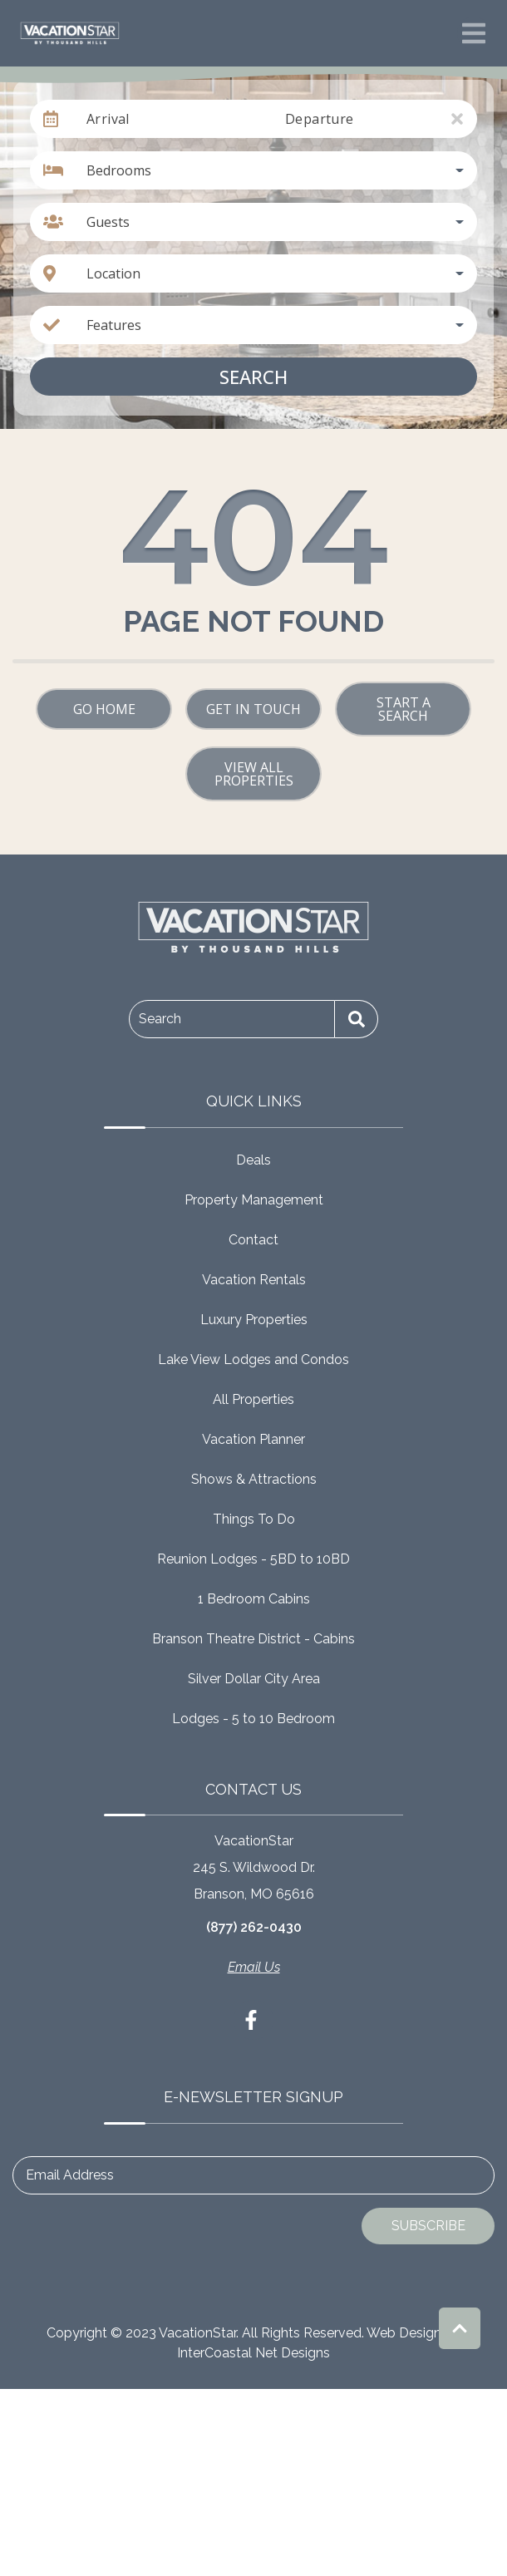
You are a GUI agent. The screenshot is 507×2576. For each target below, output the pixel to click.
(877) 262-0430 (254, 1927)
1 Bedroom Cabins (254, 1599)
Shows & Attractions (254, 1479)
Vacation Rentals (254, 1280)
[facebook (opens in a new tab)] (253, 2020)
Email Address (70, 2175)
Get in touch (253, 709)
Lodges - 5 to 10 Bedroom (253, 1718)
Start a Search (404, 709)
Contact (253, 1240)
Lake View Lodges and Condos (253, 1359)
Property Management (254, 1200)
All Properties (253, 1399)
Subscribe (428, 2226)
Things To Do (254, 1519)
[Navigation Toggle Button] (473, 33)
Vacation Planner (253, 1439)
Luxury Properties (254, 1319)
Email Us (254, 1967)
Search (253, 376)
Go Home (104, 709)
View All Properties (253, 774)
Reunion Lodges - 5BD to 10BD (253, 1559)
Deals (253, 1160)
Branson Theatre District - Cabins (253, 1639)
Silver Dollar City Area (254, 1679)
